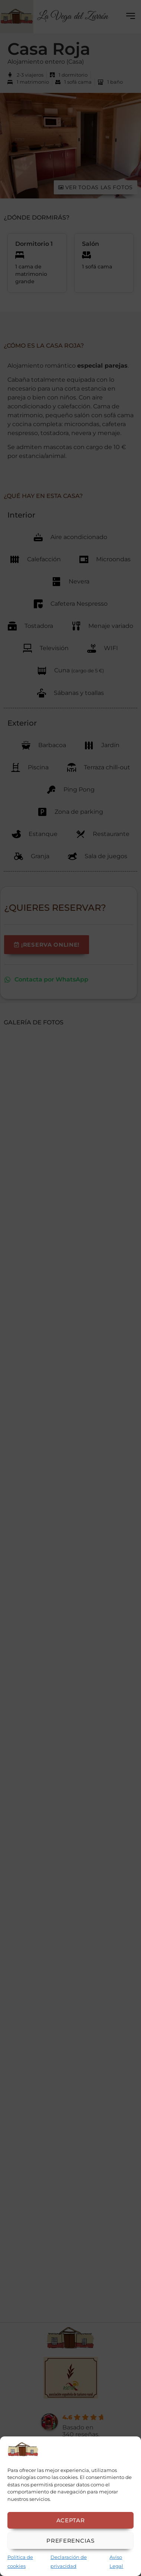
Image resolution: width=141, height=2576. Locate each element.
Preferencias (70, 2540)
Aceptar (70, 2520)
